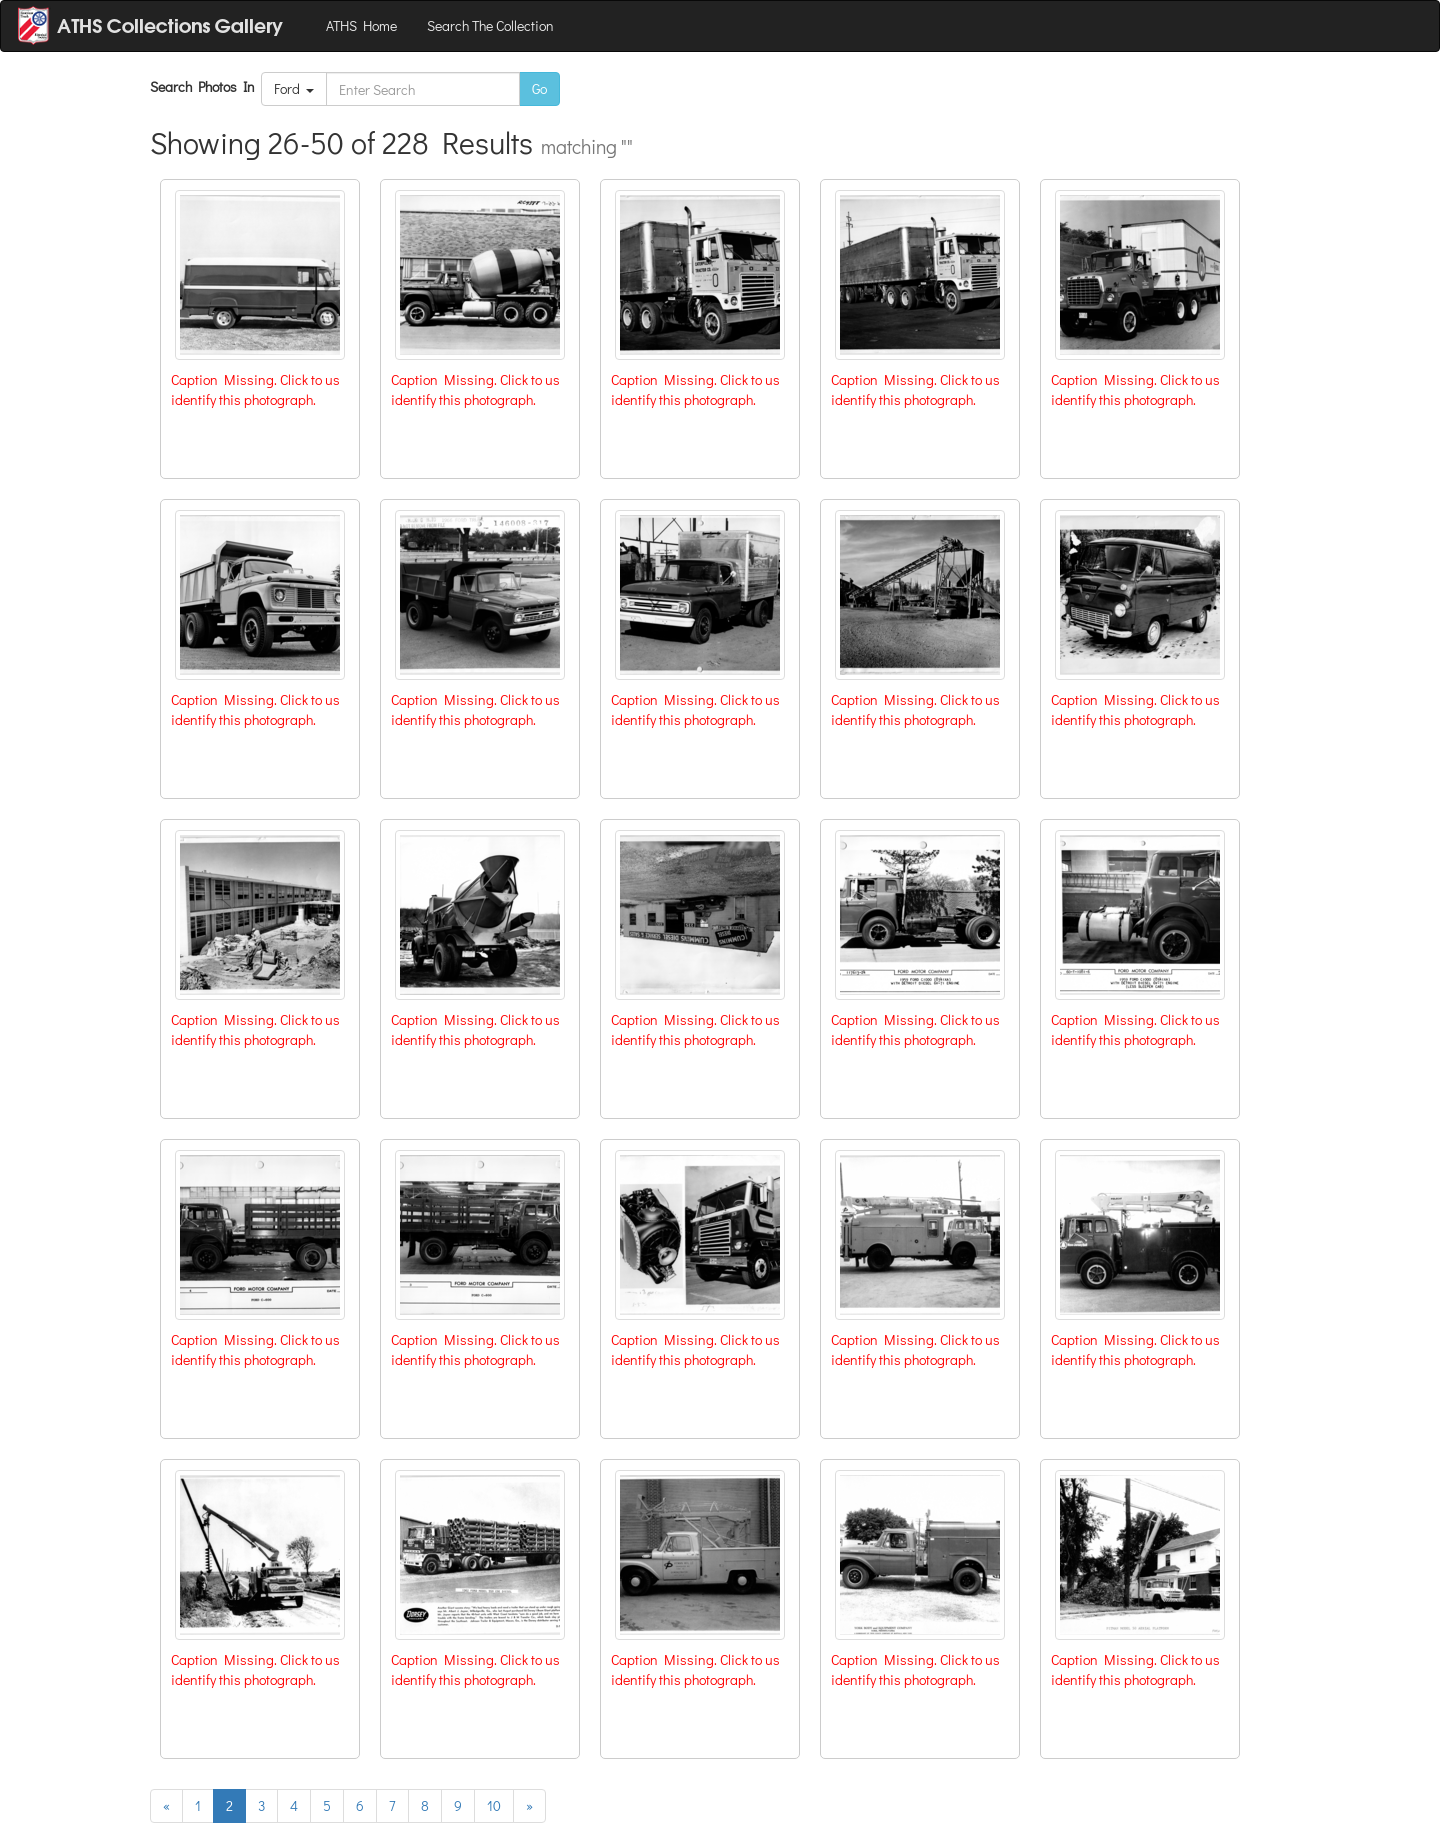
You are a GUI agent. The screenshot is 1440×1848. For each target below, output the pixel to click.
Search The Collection (490, 25)
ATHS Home (361, 25)
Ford (294, 88)
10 (494, 1805)
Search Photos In (205, 86)
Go (539, 88)
